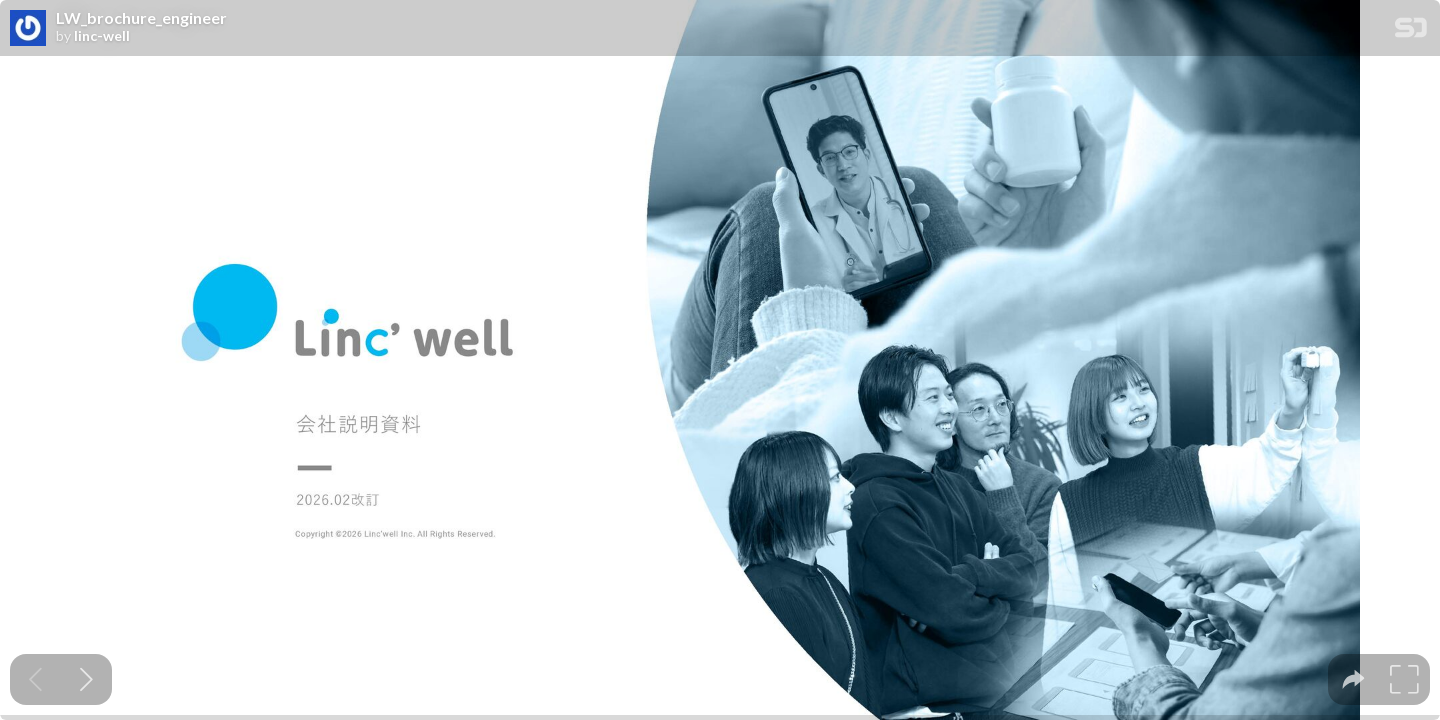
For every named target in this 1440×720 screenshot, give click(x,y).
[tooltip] (1353, 679)
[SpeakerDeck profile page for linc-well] (28, 29)
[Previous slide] (35, 679)
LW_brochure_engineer (141, 18)
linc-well (102, 36)
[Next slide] (86, 679)
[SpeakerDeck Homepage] (1411, 31)
